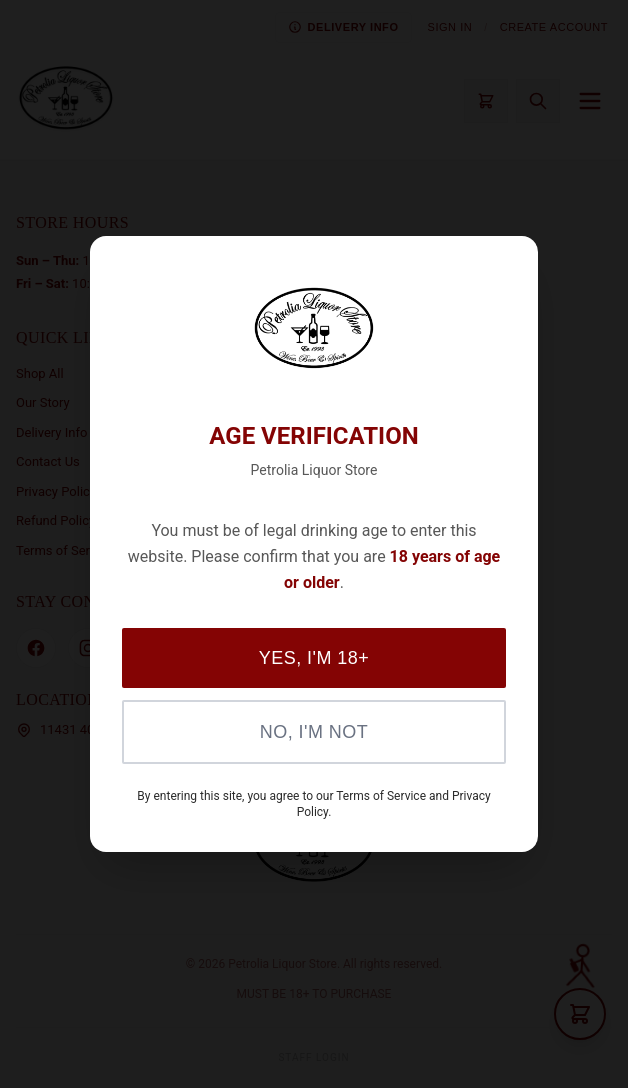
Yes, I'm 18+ (314, 658)
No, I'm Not (314, 732)
